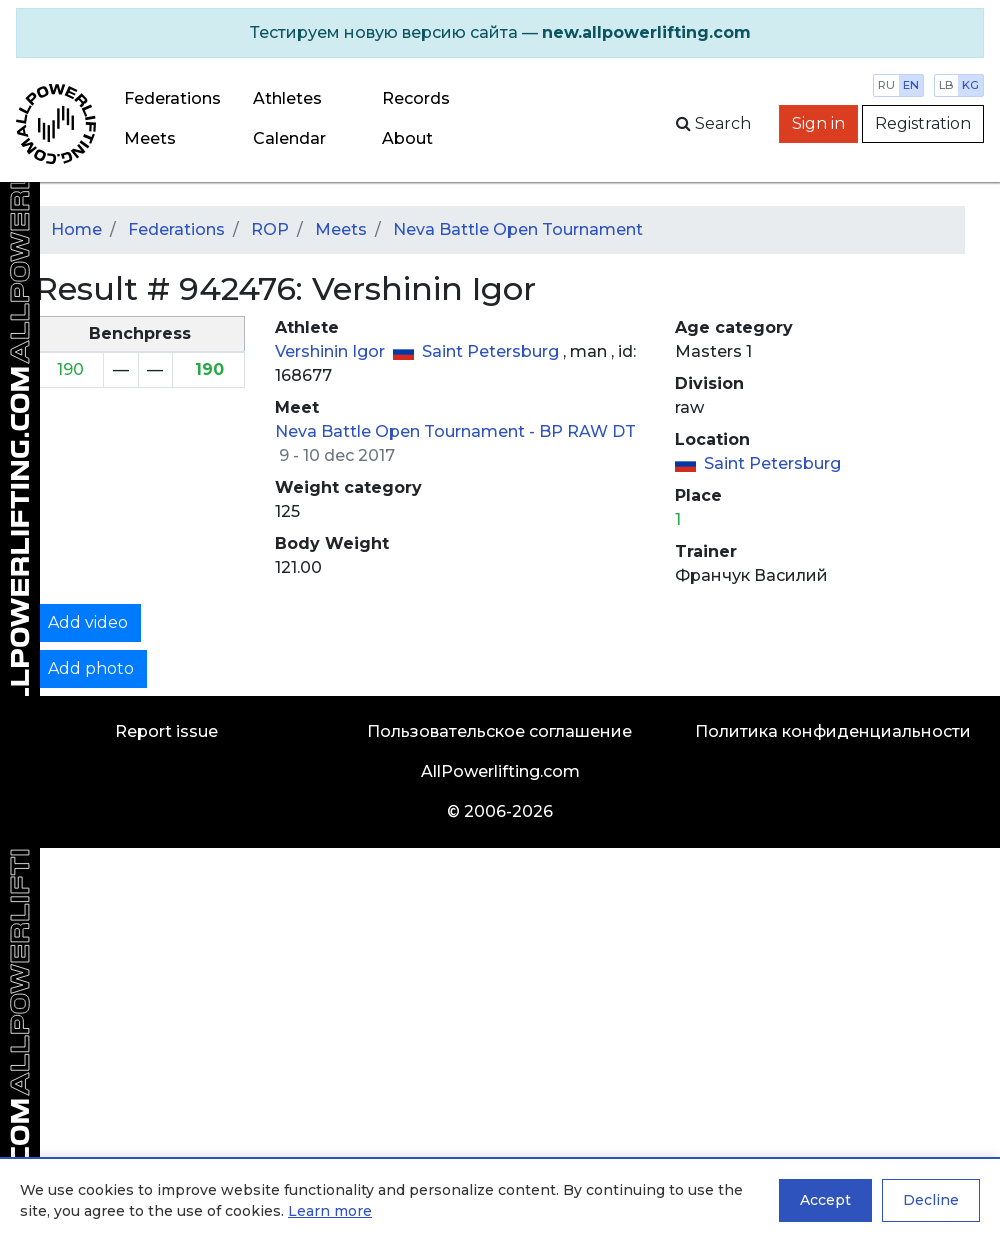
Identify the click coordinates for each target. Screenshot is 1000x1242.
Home (76, 229)
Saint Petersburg (492, 351)
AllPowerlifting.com (500, 771)
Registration (923, 123)
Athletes (287, 98)
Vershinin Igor (332, 351)
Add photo (91, 668)
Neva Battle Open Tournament (518, 229)
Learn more (330, 1211)
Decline (931, 1200)
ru (886, 85)
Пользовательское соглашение (499, 731)
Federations (172, 98)
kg (970, 85)
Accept (825, 1200)
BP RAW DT (587, 431)
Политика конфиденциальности (833, 731)
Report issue (166, 731)
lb (946, 85)
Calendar (289, 138)
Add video (88, 622)
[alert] (500, 33)
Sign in (818, 123)
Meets (150, 138)
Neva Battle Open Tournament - (407, 431)
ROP (270, 229)
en (911, 85)
